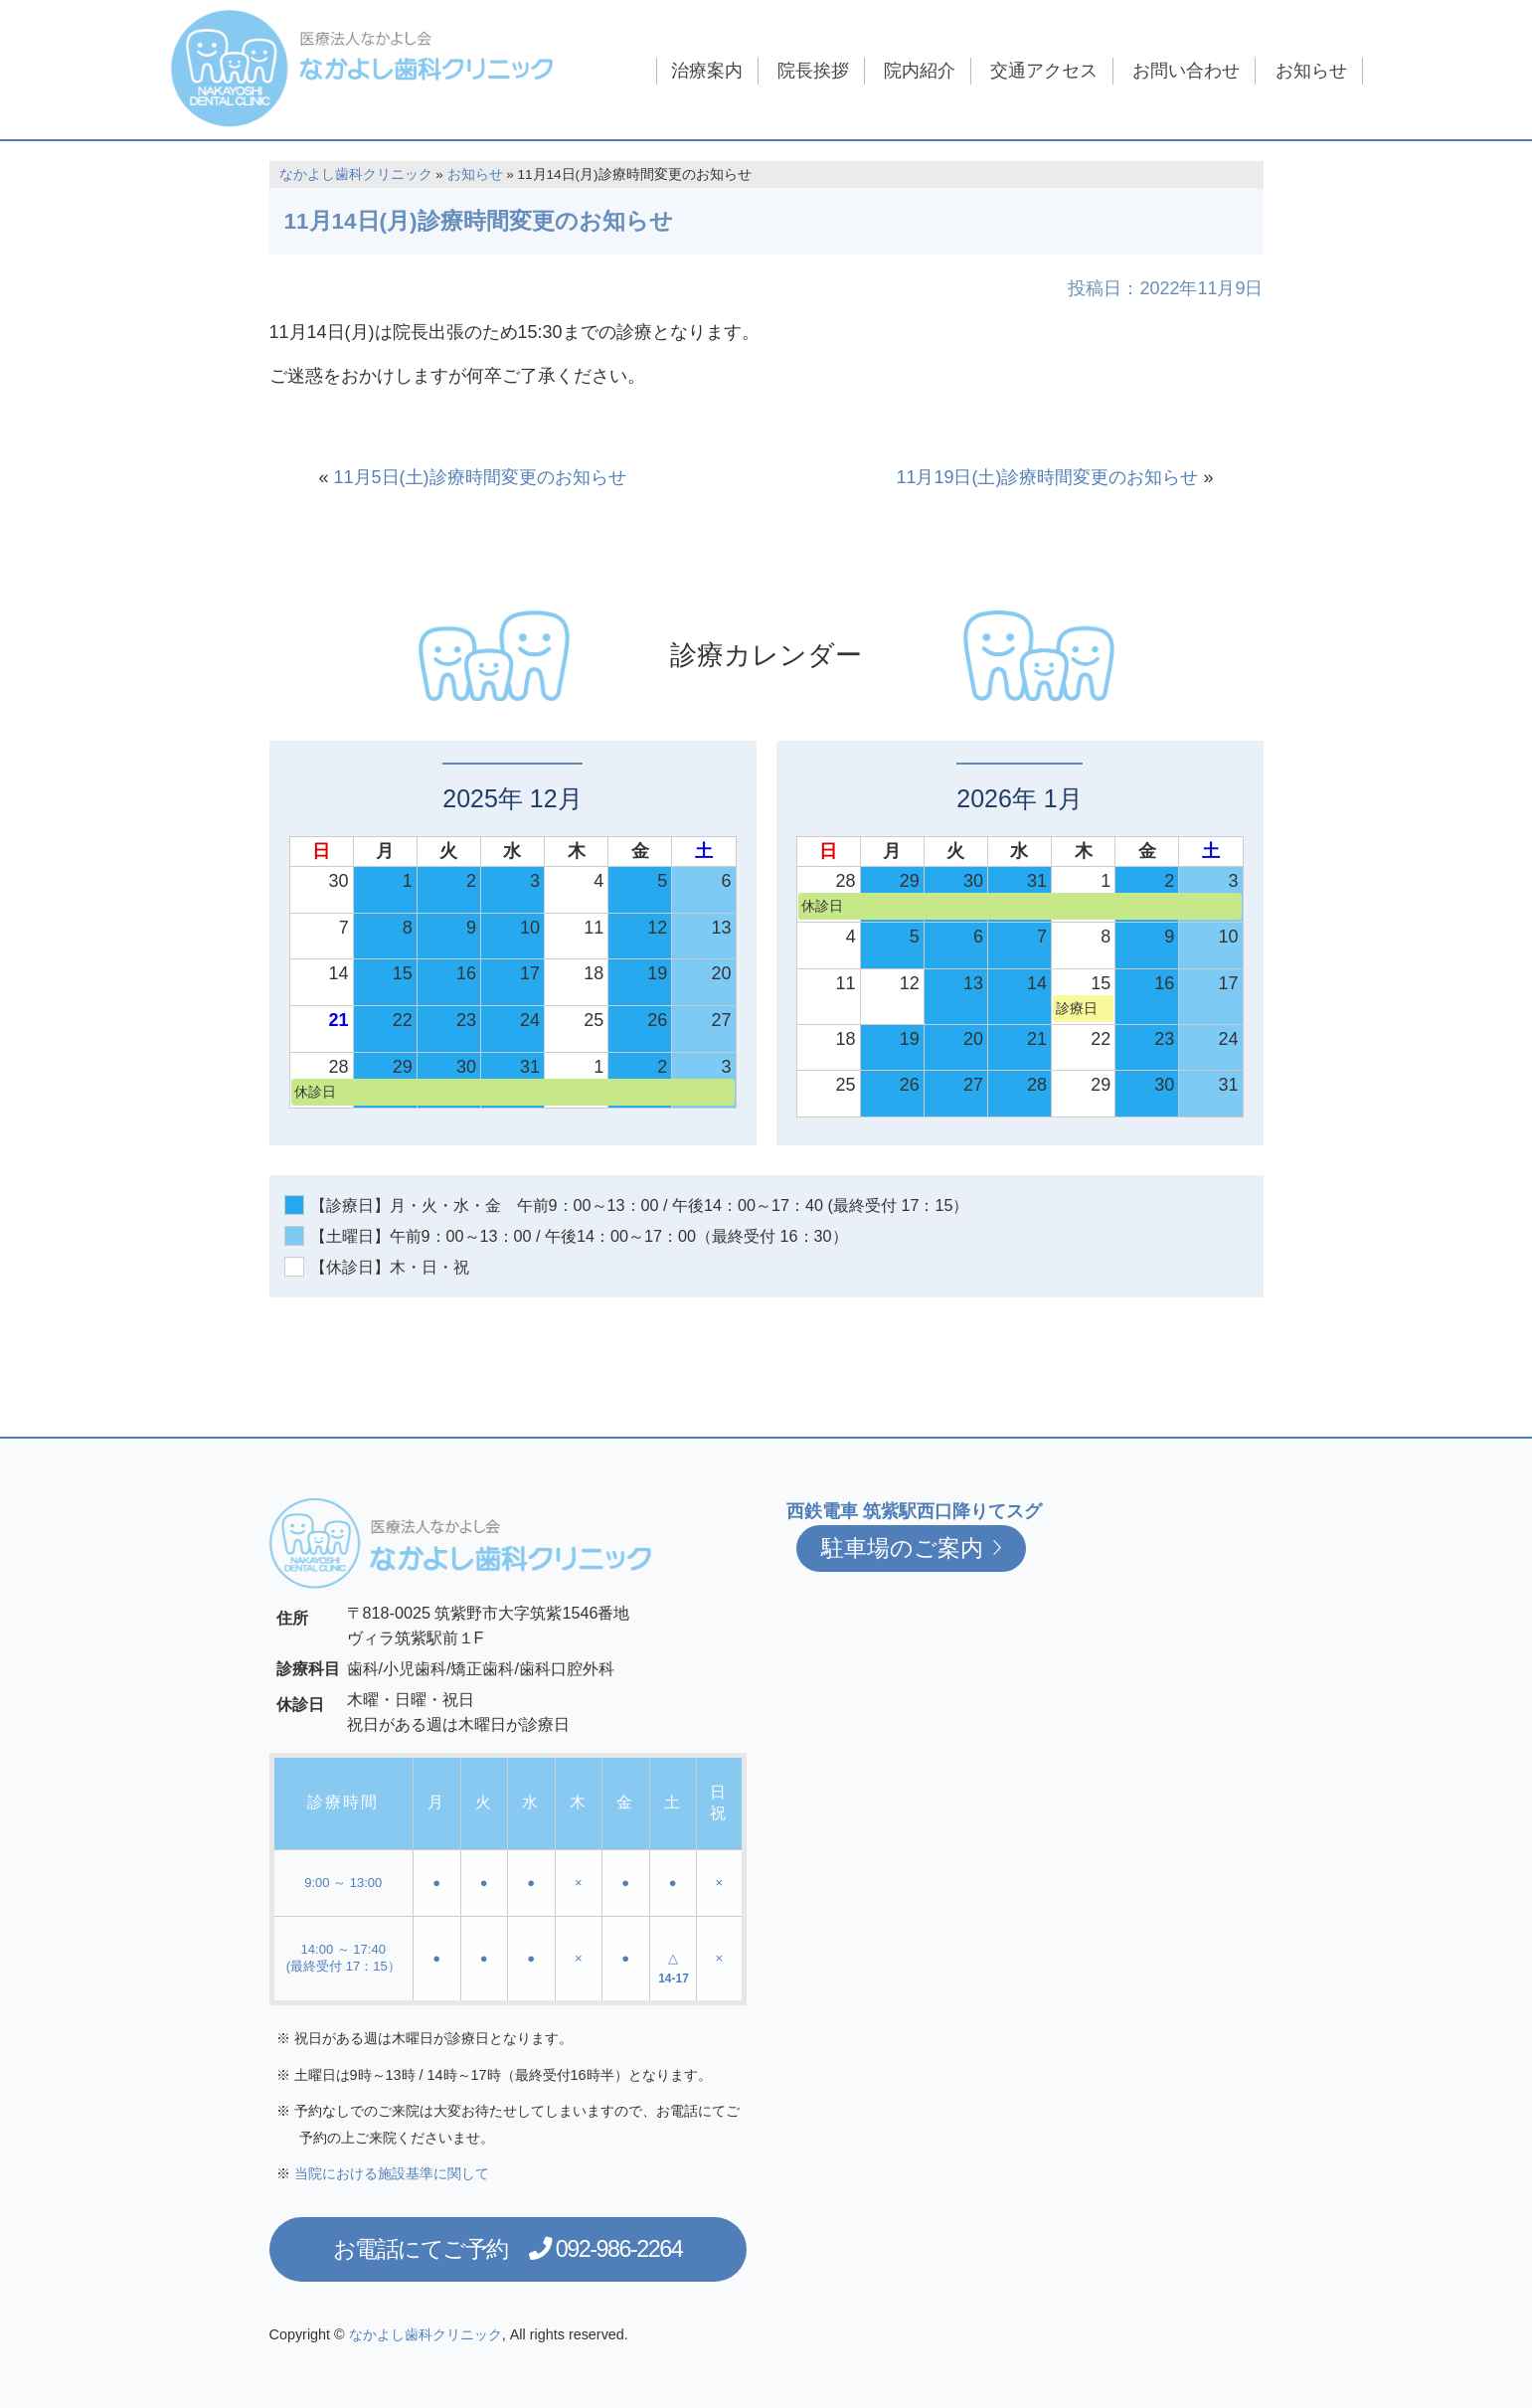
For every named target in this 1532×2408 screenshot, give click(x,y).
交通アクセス (1044, 71)
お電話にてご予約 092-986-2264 (508, 2249)
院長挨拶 (813, 71)
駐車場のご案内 (911, 1548)
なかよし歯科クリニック (355, 174)
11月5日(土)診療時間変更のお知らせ (480, 477)
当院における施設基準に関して (391, 2173)
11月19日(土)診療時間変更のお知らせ (1047, 477)
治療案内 (707, 71)
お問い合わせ (1186, 71)
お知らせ (1311, 71)
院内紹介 (919, 71)
